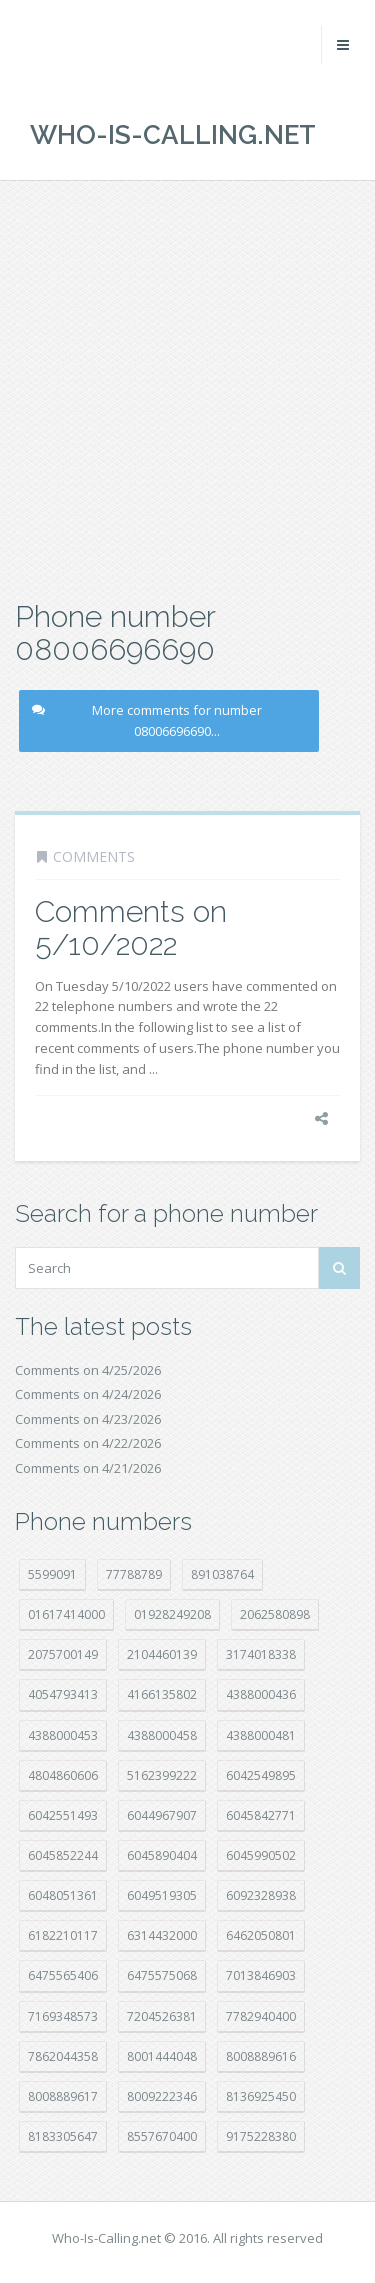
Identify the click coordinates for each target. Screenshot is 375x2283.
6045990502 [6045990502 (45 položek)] (261, 1855)
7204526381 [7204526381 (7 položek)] (162, 2016)
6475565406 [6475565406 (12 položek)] (63, 1975)
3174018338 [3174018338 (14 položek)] (261, 1654)
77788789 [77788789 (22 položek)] (134, 1574)
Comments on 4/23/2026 (88, 1419)
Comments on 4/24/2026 (88, 1394)
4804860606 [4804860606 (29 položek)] (63, 1775)
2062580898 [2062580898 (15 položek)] (275, 1614)
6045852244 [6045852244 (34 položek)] (63, 1855)
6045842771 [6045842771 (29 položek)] (261, 1815)
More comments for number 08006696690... (147, 720)
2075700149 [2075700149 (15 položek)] (63, 1654)
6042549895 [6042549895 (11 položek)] (261, 1775)
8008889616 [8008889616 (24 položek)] (261, 2056)
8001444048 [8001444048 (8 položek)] (162, 2056)
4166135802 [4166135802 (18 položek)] (162, 1694)
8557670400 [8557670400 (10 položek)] (162, 2136)
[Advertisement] (187, 387)
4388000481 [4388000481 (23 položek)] (261, 1735)
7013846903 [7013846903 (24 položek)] (261, 1975)
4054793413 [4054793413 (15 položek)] (63, 1694)
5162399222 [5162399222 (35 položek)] (162, 1775)
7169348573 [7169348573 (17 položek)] (63, 2016)
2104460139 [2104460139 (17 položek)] (162, 1654)
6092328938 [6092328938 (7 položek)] (261, 1895)
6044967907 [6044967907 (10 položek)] (162, 1815)
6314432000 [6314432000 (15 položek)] (162, 1935)
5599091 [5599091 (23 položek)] (52, 1574)
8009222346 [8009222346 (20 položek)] (162, 2096)
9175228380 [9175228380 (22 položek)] (261, 2136)
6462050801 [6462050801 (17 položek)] (261, 1935)
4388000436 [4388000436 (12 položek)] (261, 1694)
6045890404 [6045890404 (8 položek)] (162, 1855)
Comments (94, 856)
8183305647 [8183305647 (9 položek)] (63, 2136)
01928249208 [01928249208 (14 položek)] (172, 1614)
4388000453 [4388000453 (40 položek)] (63, 1735)
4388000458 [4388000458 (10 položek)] (162, 1735)
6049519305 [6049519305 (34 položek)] (162, 1895)
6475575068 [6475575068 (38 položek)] (162, 1975)
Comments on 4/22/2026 (88, 1443)
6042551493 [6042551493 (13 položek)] (63, 1815)
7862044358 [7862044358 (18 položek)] (63, 2056)
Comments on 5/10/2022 (131, 928)
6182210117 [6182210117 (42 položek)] (63, 1935)
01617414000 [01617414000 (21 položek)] (66, 1614)
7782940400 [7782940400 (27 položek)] (261, 2016)
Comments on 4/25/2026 (88, 1370)
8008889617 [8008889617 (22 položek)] (63, 2096)
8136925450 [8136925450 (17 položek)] (261, 2096)
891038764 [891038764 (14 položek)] (222, 1574)
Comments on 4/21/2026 (88, 1468)
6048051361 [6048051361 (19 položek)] (63, 1895)
